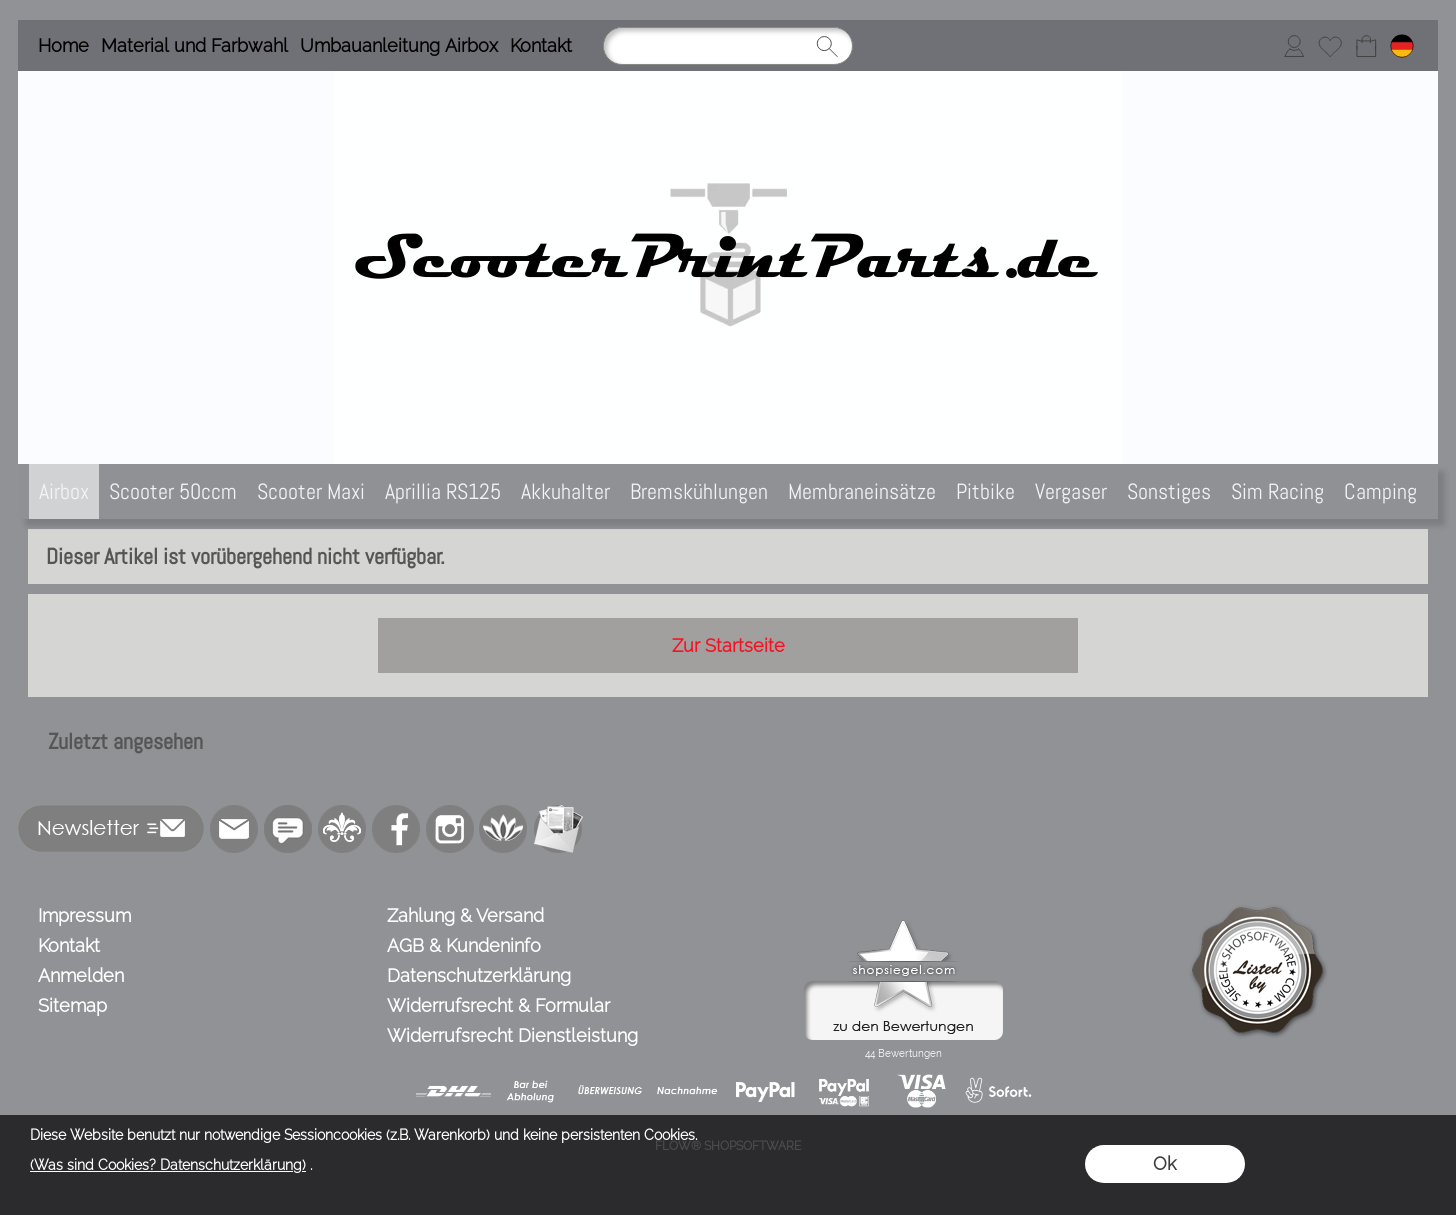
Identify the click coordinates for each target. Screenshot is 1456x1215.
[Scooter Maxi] (311, 491)
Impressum (84, 915)
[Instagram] (450, 829)
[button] (111, 829)
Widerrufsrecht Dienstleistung (512, 1035)
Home (63, 45)
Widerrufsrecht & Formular (498, 1005)
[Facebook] (396, 829)
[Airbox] (64, 491)
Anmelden (81, 975)
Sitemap (72, 1005)
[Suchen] (728, 46)
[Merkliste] (1330, 46)
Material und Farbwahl (194, 45)
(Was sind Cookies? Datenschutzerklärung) (168, 1165)
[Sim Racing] (1277, 491)
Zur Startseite (728, 645)
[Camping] (1380, 491)
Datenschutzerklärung (479, 975)
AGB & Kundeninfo (464, 945)
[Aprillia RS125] (443, 491)
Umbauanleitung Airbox (399, 45)
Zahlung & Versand (465, 915)
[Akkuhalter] (565, 491)
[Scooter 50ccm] (173, 491)
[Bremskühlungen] (699, 491)
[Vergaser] (1071, 491)
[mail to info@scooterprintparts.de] (234, 829)
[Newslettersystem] (558, 829)
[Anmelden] (1294, 46)
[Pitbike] (985, 491)
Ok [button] (1164, 1163)
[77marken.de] (288, 829)
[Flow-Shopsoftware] (504, 829)
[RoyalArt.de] (342, 829)
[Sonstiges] (1169, 491)
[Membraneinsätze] (862, 491)
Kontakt (541, 45)
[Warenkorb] (1366, 46)
